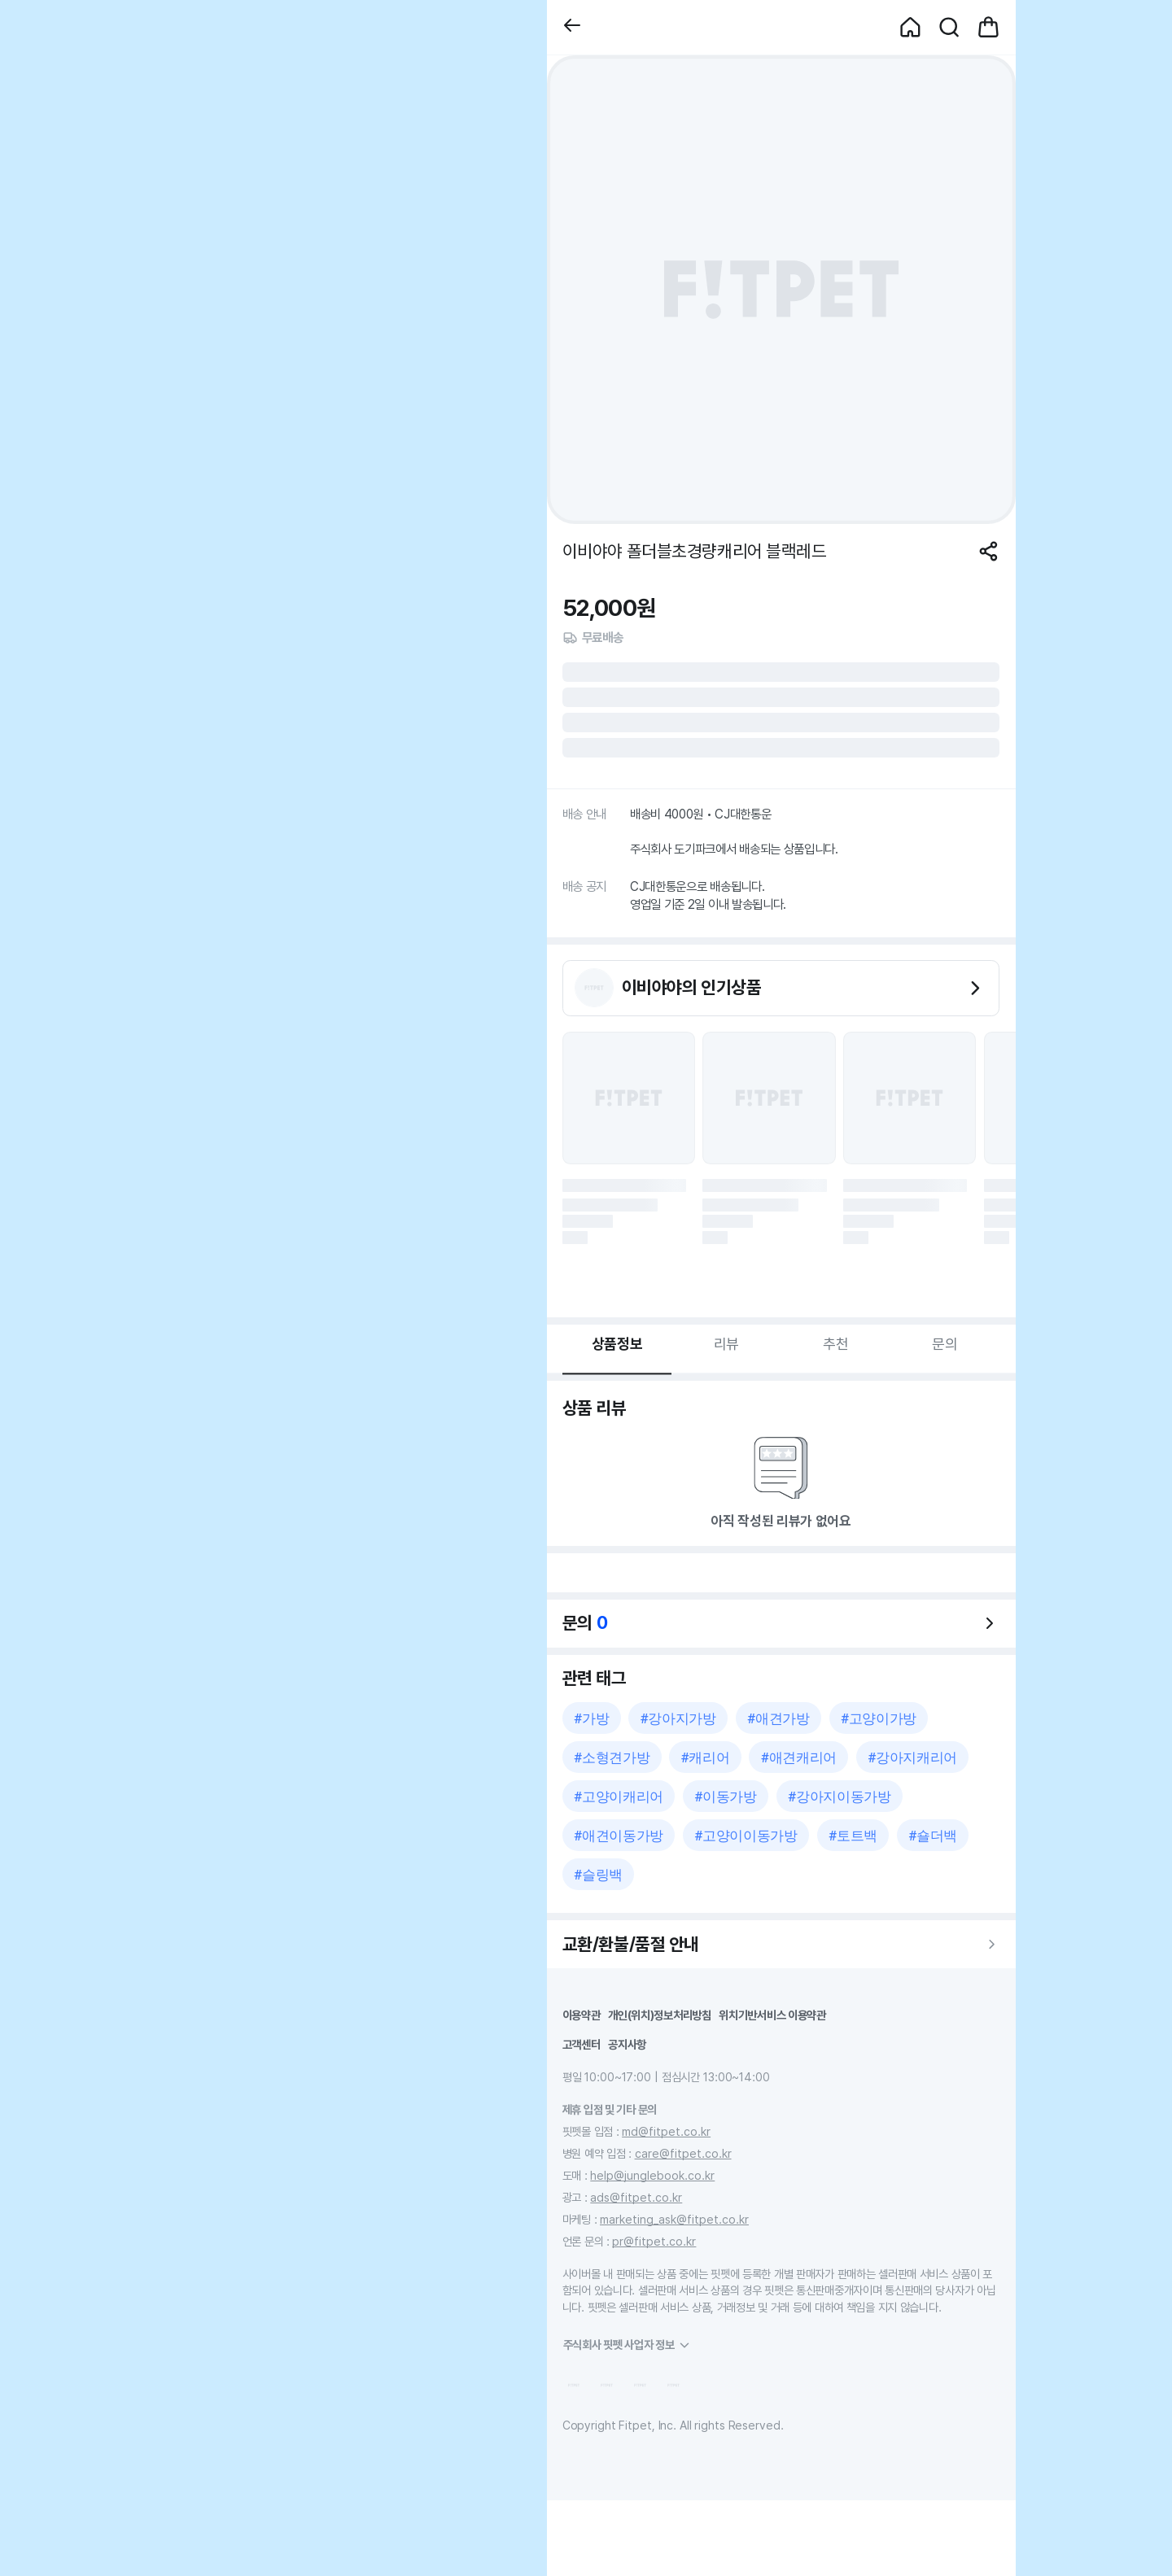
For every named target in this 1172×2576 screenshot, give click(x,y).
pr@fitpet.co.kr (654, 2241)
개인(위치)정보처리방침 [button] (659, 2015)
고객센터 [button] (581, 2044)
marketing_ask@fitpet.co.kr (674, 2219)
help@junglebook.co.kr (652, 2175)
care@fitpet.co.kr (683, 2153)
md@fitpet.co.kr (666, 2131)
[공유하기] (988, 551)
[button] (572, 27)
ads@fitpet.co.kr (636, 2197)
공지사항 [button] (627, 2044)
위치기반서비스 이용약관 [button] (772, 2015)
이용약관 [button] (581, 2015)
